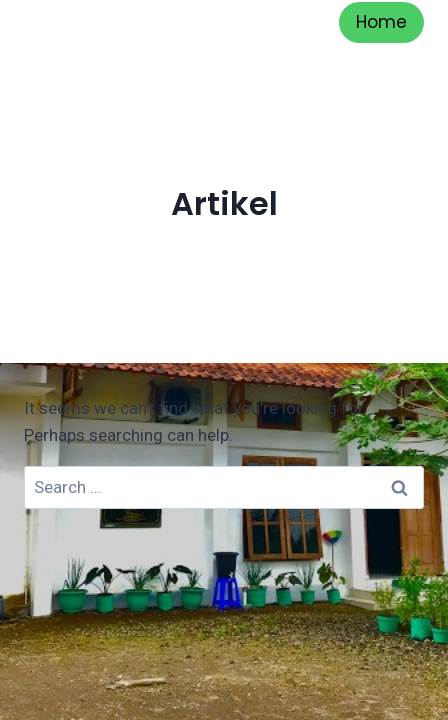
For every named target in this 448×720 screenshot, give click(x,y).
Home (381, 22)
